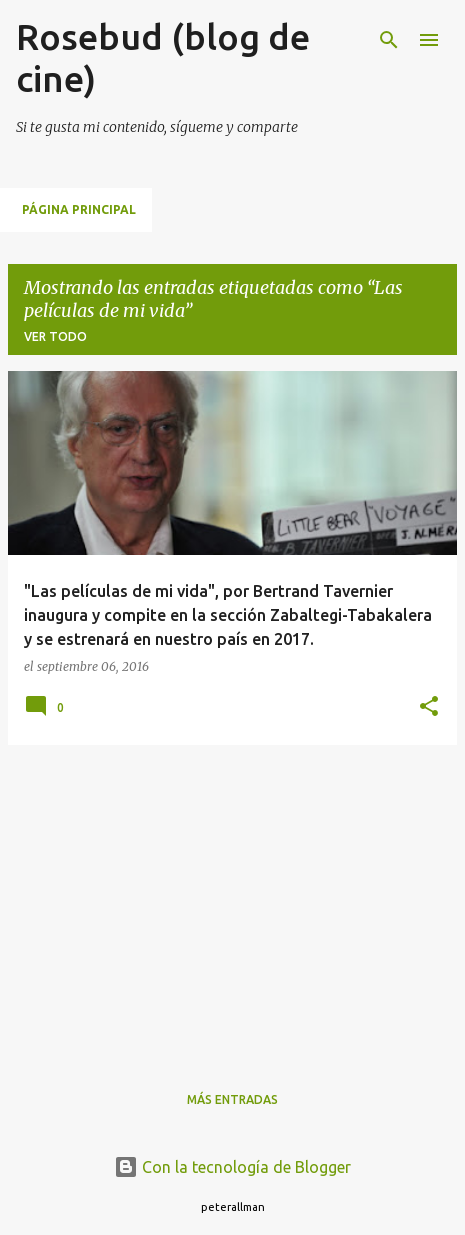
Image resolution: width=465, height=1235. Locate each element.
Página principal (79, 209)
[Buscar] (389, 40)
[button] (429, 707)
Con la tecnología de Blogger (232, 1167)
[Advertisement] (232, 901)
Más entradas (232, 1099)
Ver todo (55, 336)
